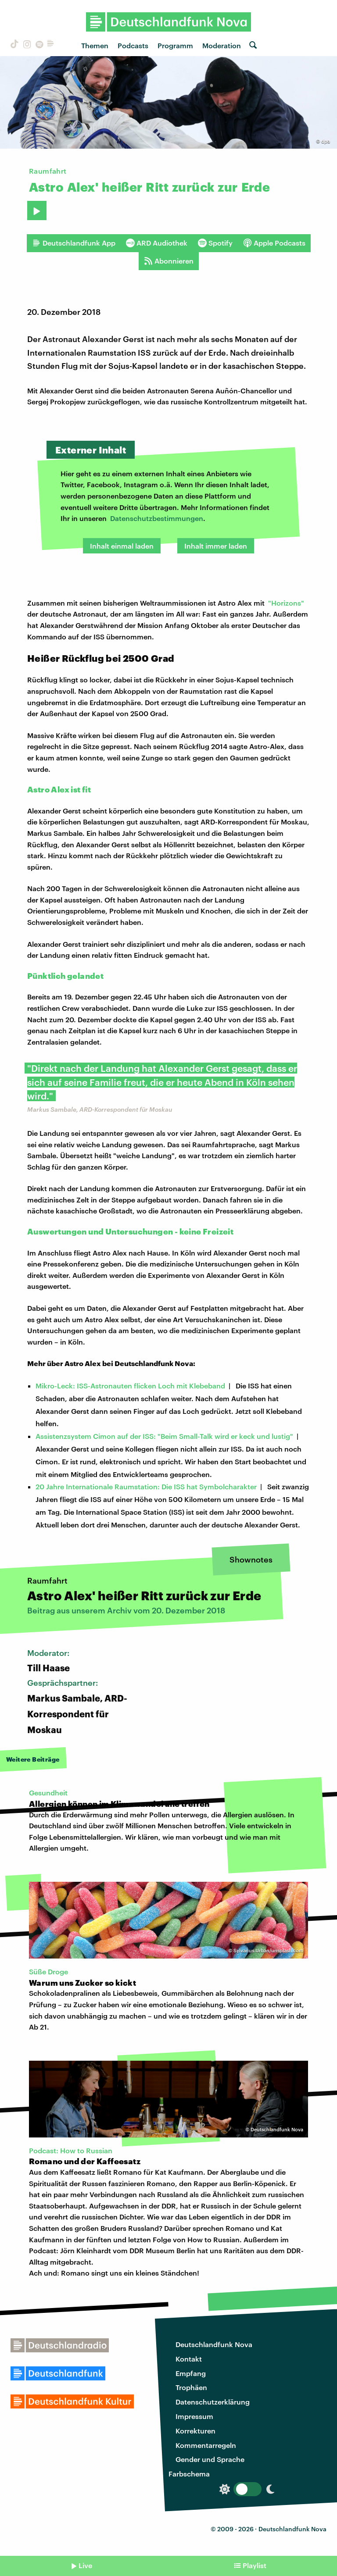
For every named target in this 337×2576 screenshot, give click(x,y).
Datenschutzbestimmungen (156, 518)
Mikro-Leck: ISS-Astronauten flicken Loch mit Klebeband (130, 1385)
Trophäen (191, 2387)
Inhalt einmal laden (122, 546)
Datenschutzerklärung (213, 2402)
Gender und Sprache (210, 2459)
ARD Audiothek (156, 243)
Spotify (215, 243)
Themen (94, 45)
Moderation (221, 45)
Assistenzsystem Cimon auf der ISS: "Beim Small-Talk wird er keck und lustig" (164, 1436)
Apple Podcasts (274, 243)
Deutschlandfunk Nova (214, 2344)
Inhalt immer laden (215, 546)
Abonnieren (169, 261)
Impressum (194, 2416)
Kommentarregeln (206, 2445)
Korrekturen (195, 2430)
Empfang (191, 2373)
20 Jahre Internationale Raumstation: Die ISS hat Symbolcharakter (146, 1486)
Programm (175, 45)
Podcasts (133, 45)
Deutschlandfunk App (73, 243)
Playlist (254, 2565)
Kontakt (189, 2359)
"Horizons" (286, 603)
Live (85, 2565)
